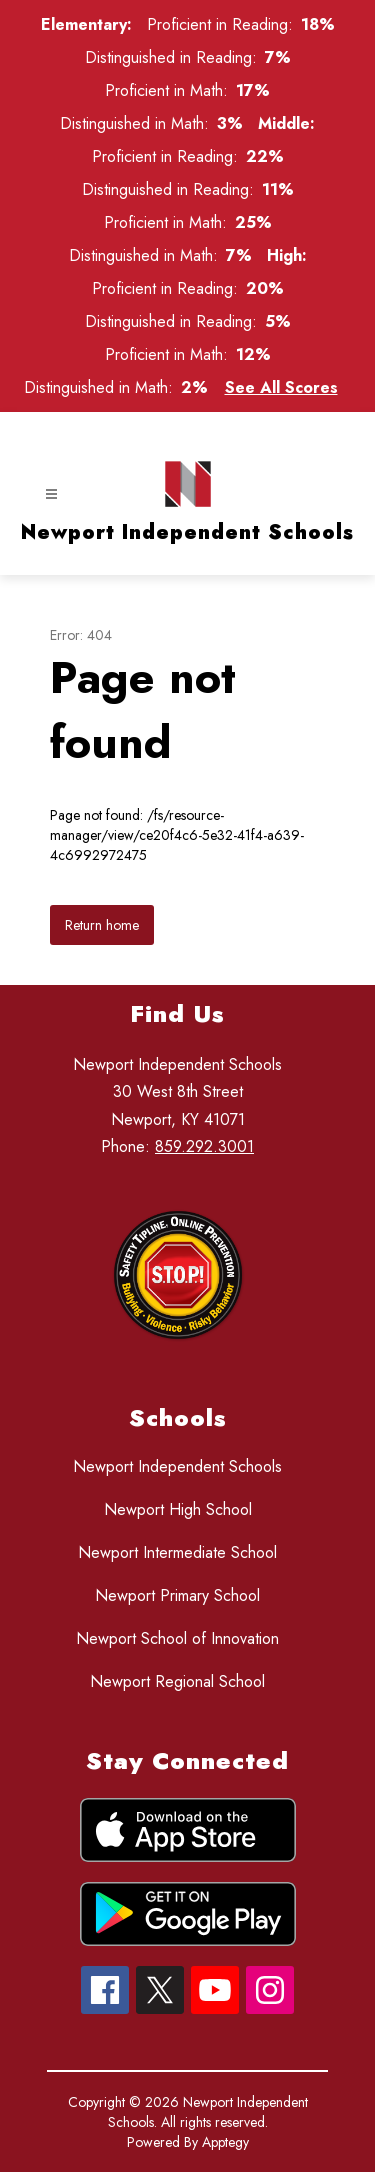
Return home (102, 925)
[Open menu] (51, 494)
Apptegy (225, 2142)
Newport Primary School (177, 1595)
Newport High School (178, 1509)
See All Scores (281, 387)
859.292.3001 (204, 1146)
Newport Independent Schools (177, 1466)
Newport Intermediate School (177, 1552)
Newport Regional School (177, 1681)
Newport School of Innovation (177, 1638)
